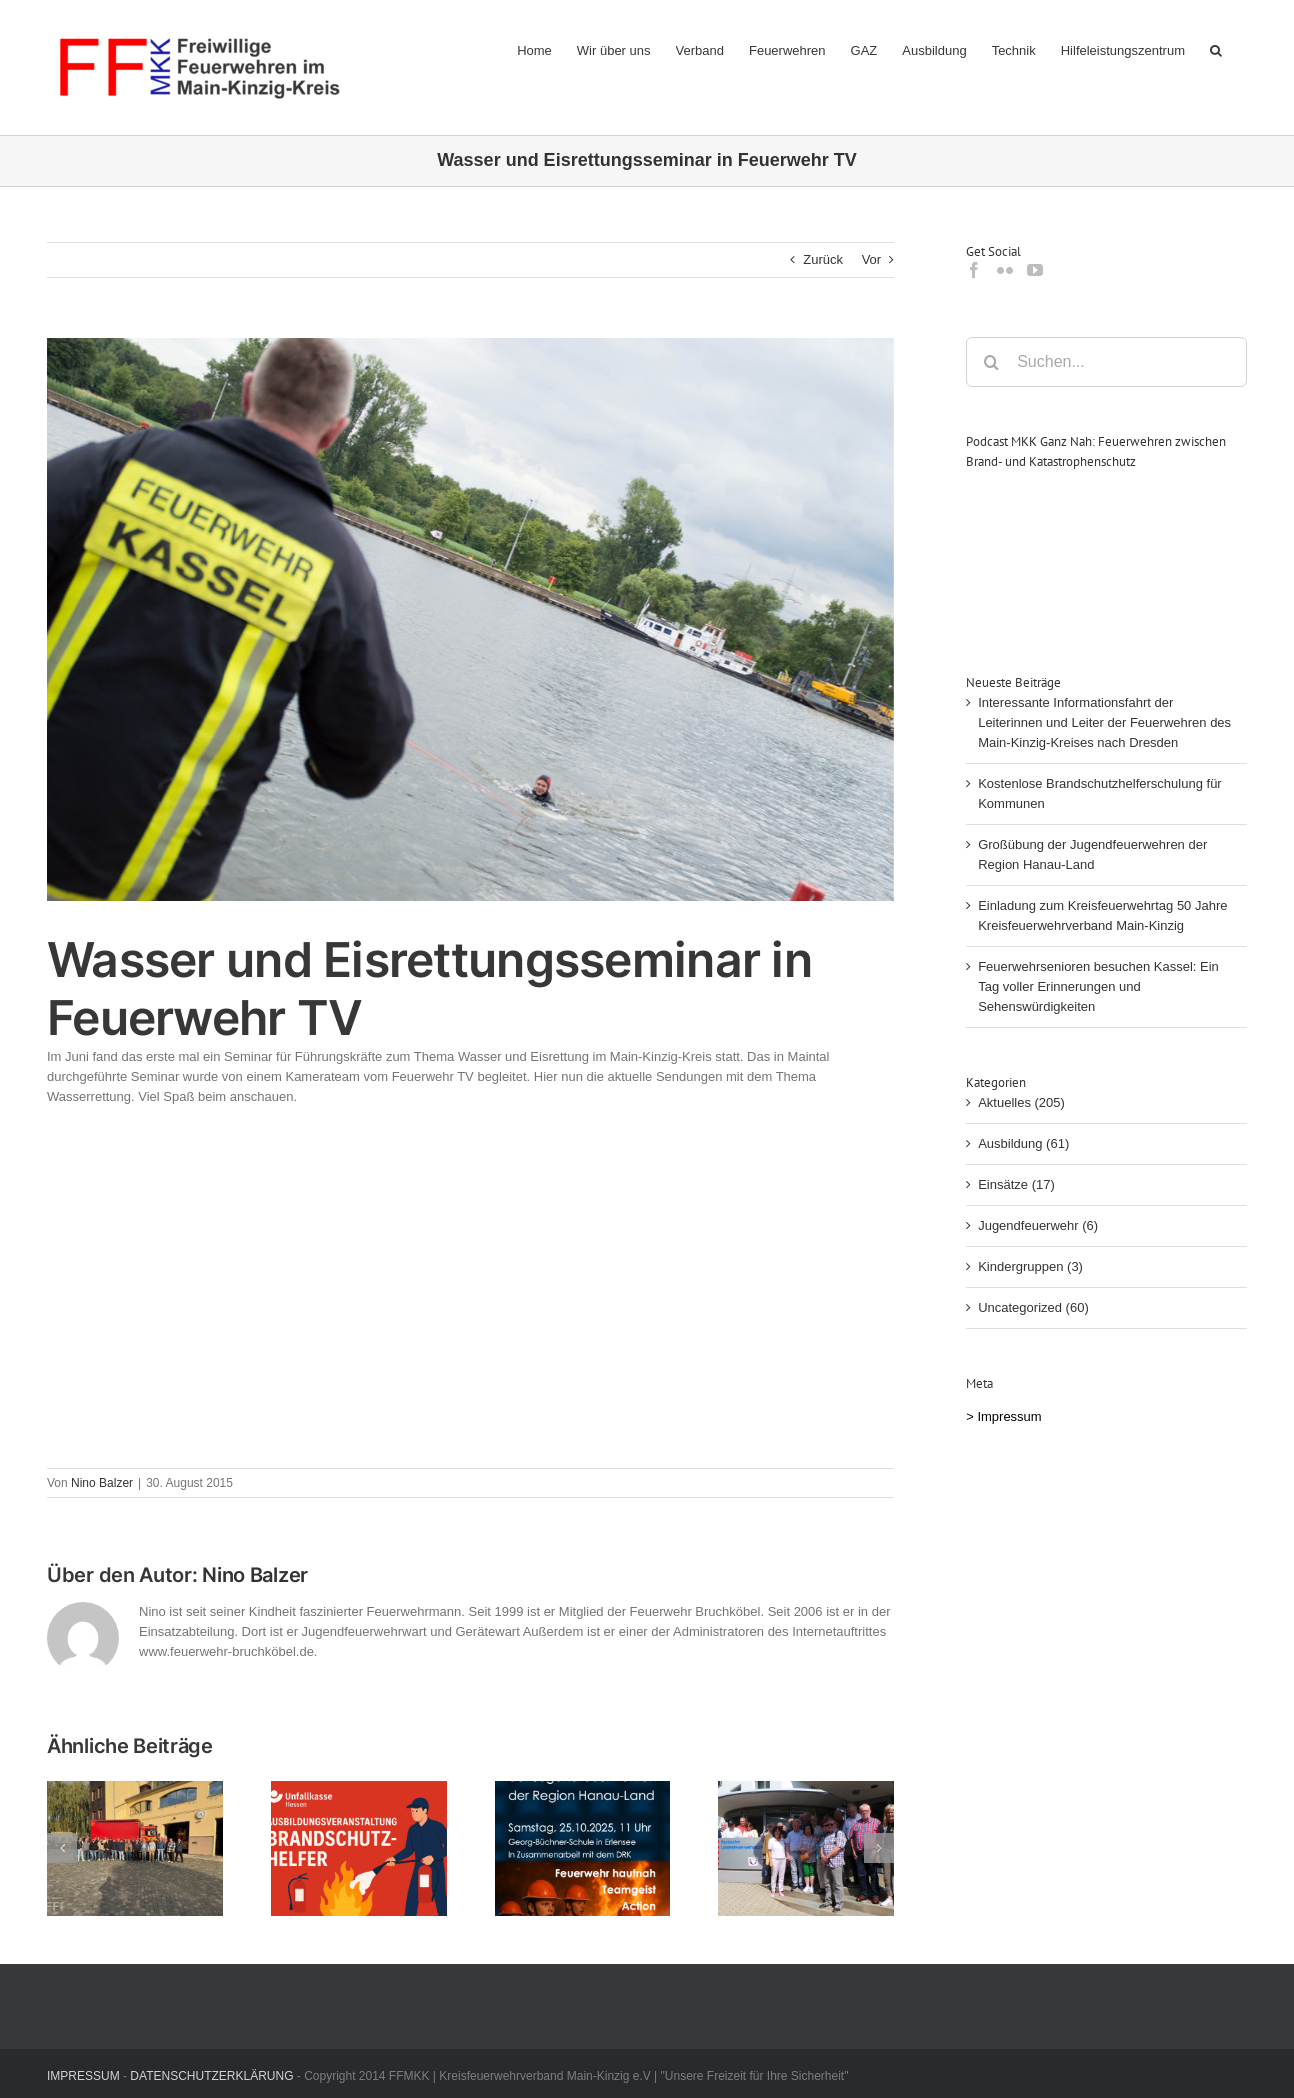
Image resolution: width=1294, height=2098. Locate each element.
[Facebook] (974, 270)
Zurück (823, 259)
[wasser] (470, 619)
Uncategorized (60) (1033, 1307)
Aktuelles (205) (1021, 1102)
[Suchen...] (1106, 362)
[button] (1216, 50)
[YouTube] (1035, 270)
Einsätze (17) (1016, 1184)
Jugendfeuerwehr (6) (1038, 1225)
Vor (872, 259)
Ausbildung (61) (1023, 1143)
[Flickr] (1005, 270)
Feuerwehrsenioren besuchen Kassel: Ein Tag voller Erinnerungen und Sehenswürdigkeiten (1098, 986)
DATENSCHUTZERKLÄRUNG (211, 2076)
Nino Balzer (102, 1483)
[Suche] (991, 362)
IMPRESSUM (83, 2076)
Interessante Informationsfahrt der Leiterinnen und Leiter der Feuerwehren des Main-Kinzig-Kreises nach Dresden (1104, 722)
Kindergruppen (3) (1030, 1266)
